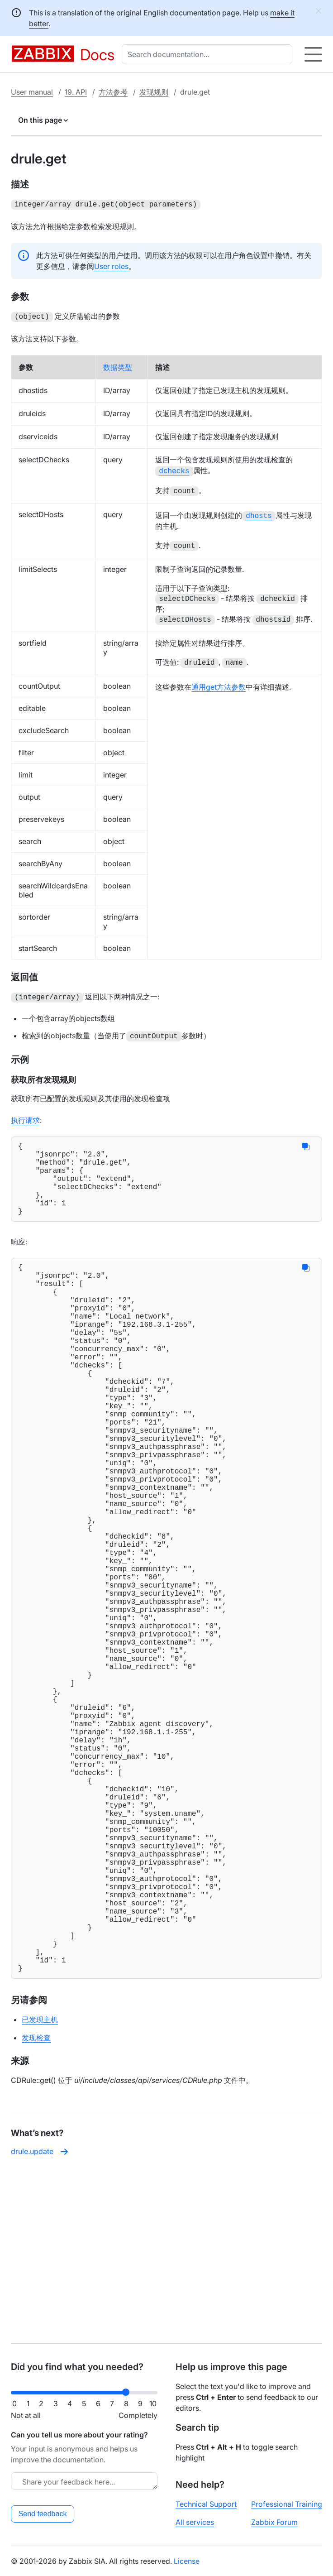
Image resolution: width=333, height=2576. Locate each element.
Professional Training (286, 2504)
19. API (76, 91)
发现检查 (36, 2206)
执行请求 (25, 1115)
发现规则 (153, 91)
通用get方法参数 (218, 683)
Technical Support (206, 2504)
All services (195, 2522)
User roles (111, 265)
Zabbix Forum (274, 2522)
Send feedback (43, 2514)
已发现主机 (40, 2188)
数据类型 (117, 365)
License (187, 2561)
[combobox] (209, 54)
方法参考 (113, 91)
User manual (32, 91)
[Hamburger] (313, 54)
